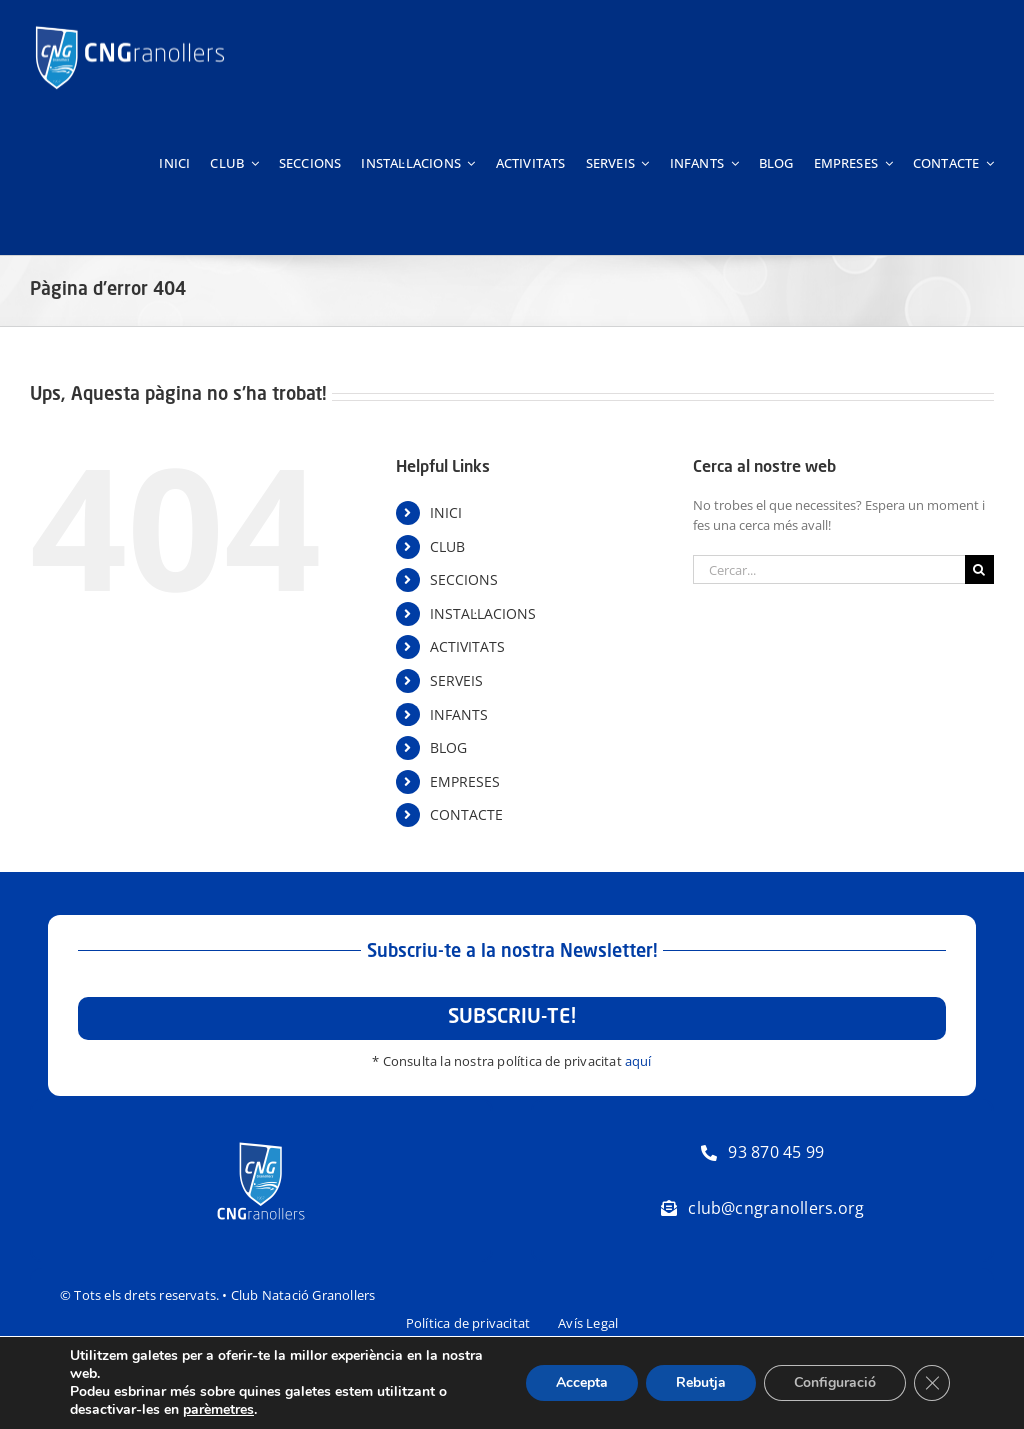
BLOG (448, 747)
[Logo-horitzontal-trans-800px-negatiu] (130, 26)
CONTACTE (466, 814)
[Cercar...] (829, 569)
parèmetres (218, 1410)
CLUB (447, 546)
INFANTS (459, 714)
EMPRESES (465, 781)
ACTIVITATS (467, 646)
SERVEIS (456, 680)
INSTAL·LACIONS (483, 613)
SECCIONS (464, 579)
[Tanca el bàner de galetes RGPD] (932, 1383)
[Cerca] (979, 569)
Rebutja (701, 1382)
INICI (446, 512)
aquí (638, 1061)
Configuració (835, 1382)
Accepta (582, 1382)
